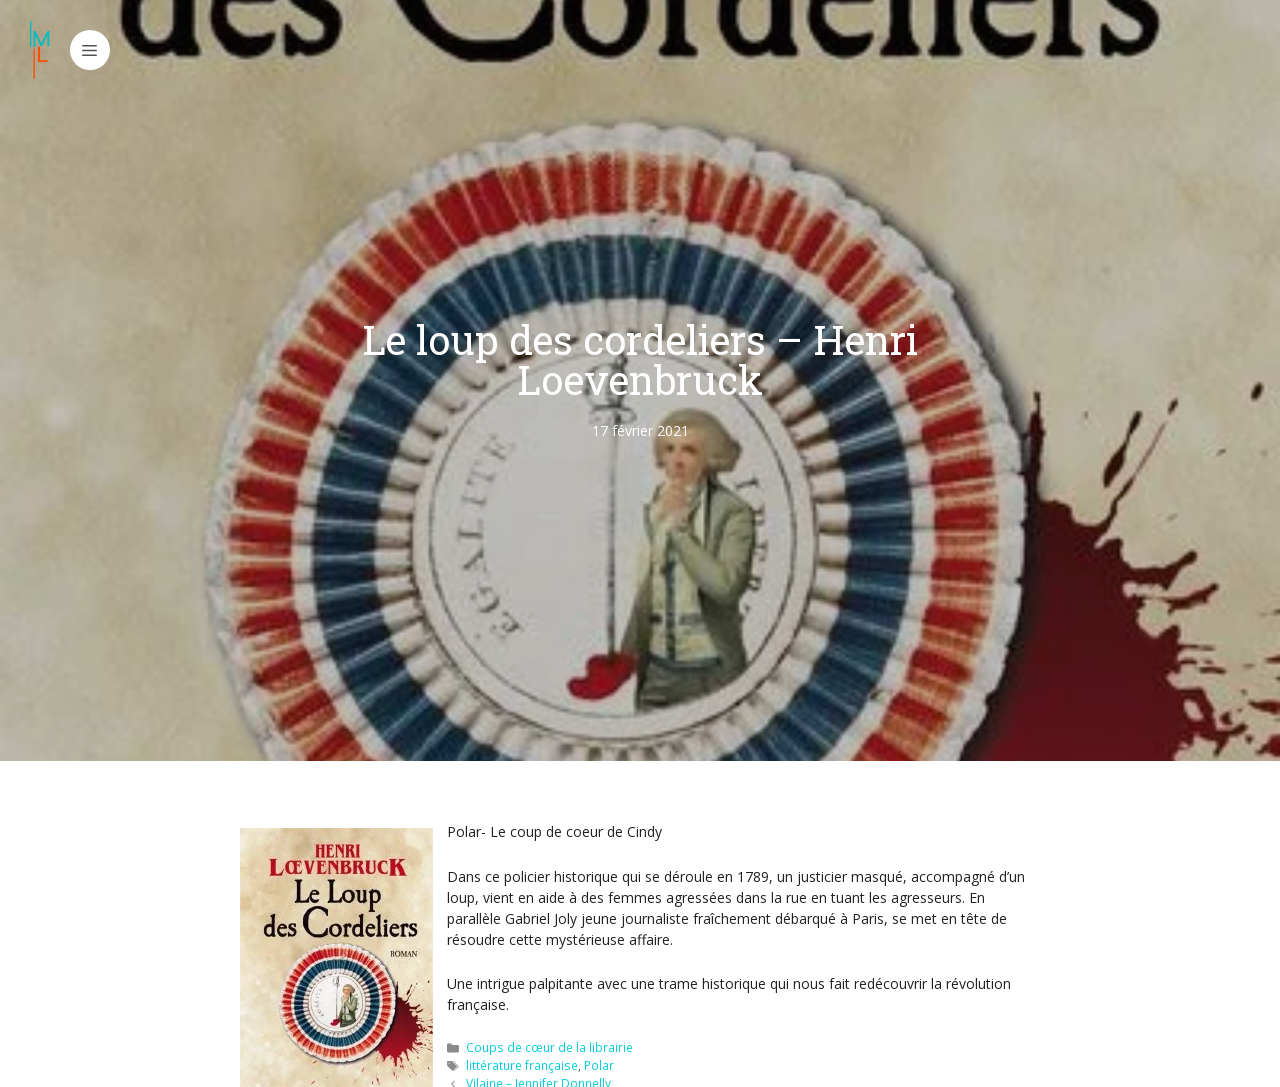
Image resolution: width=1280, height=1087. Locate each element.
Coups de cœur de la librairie (549, 1047)
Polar (599, 1065)
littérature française (522, 1065)
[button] (90, 50)
